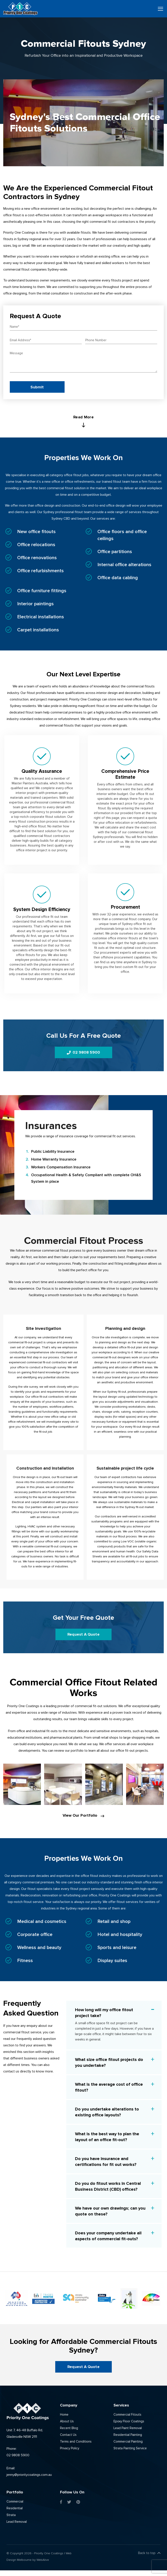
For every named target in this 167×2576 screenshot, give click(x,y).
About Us (67, 2427)
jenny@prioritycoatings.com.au (29, 2480)
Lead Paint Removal (128, 2434)
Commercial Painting (128, 2447)
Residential (15, 2514)
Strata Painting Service (130, 2454)
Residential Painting (128, 2440)
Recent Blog (69, 2434)
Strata (11, 2521)
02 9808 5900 (18, 2460)
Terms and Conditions (76, 2447)
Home (64, 2420)
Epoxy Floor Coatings (129, 2427)
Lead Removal (17, 2527)
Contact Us (68, 2440)
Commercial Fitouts (127, 2420)
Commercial (15, 2507)
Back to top (146, 2558)
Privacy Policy (69, 2454)
